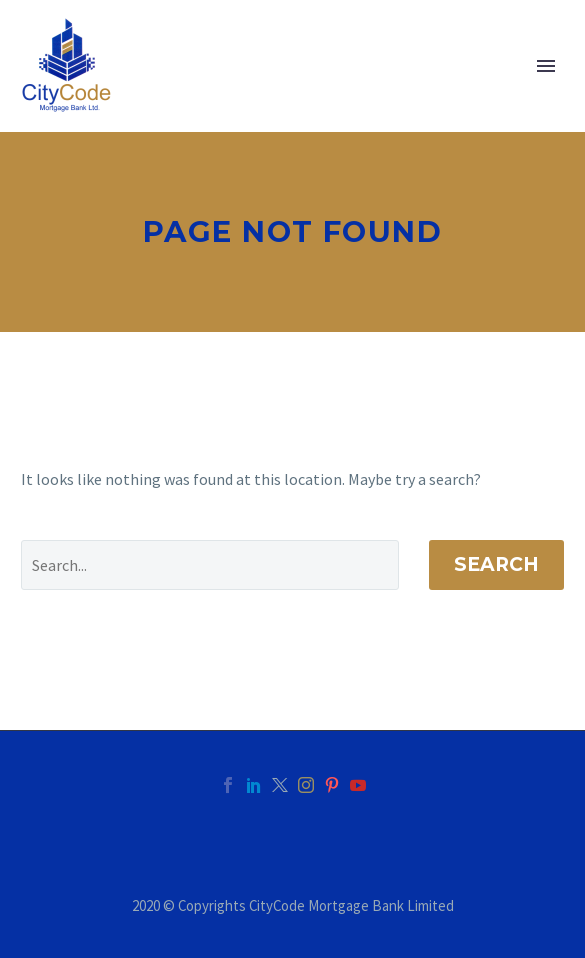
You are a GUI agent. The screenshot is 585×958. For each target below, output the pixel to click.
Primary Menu (546, 66)
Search (496, 564)
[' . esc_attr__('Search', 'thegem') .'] (210, 565)
